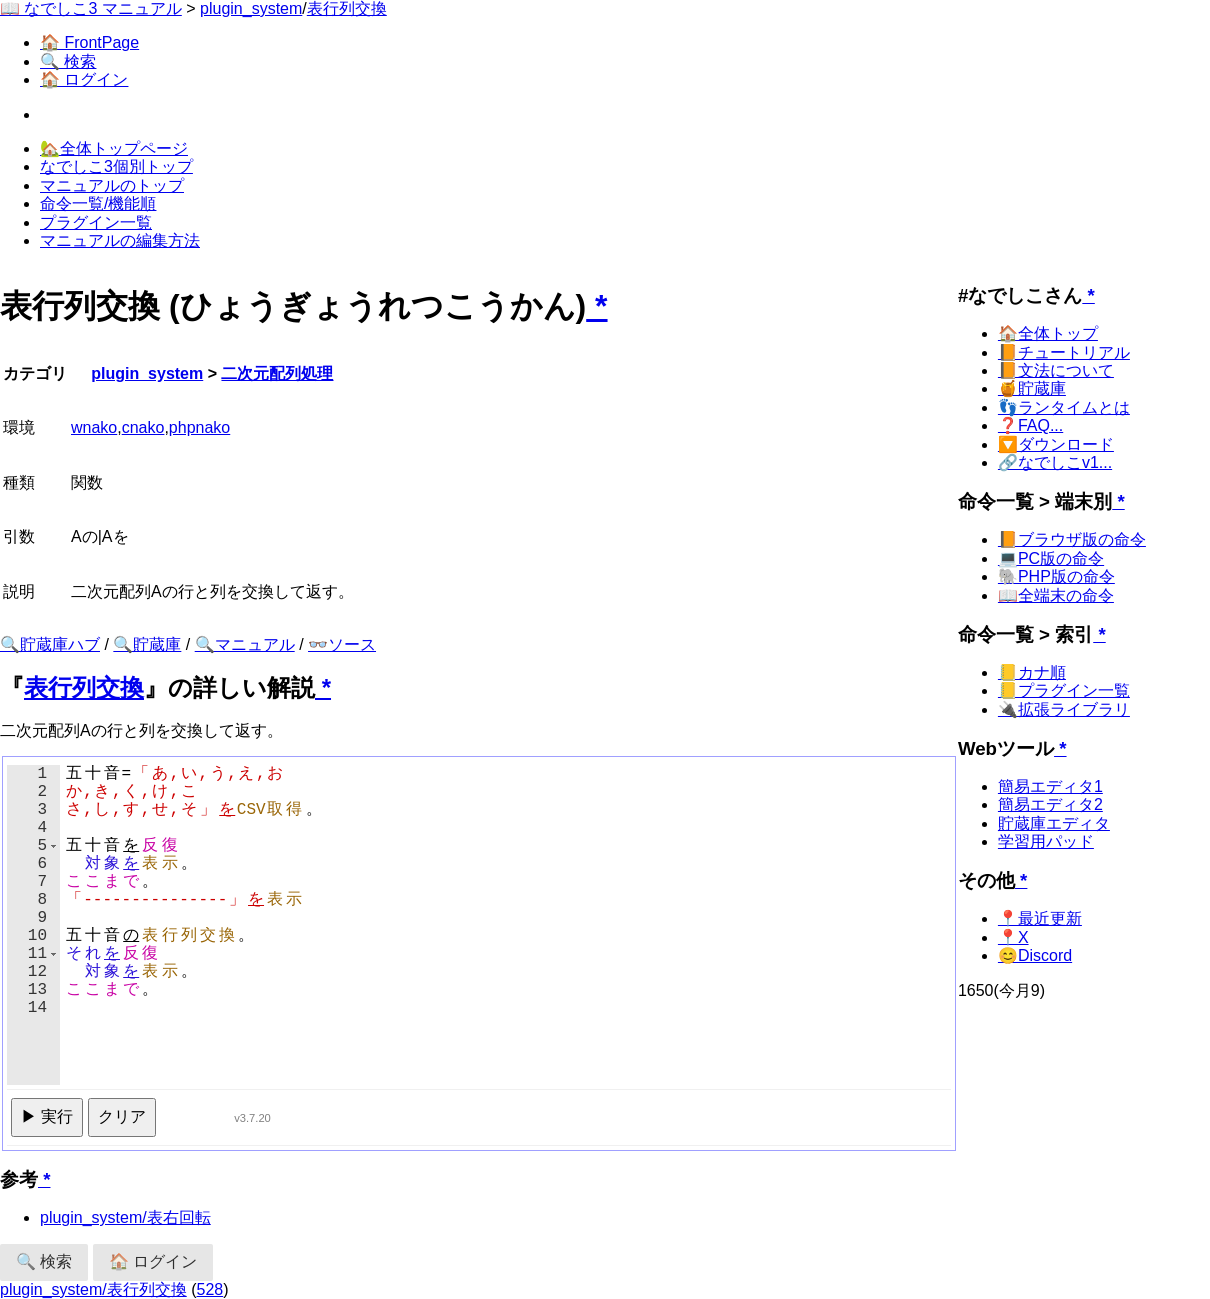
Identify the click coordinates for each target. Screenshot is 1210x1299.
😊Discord (1035, 955)
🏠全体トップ (1048, 333)
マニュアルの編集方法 (120, 240)
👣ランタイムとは (1064, 407)
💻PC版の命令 (1051, 558)
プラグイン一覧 (96, 222)
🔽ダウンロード (1056, 444)
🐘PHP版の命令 (1056, 576)
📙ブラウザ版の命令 (1072, 539)
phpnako (199, 427)
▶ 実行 (47, 1116)
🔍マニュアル (245, 644)
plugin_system (251, 8)
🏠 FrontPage (89, 42)
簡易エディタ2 (1050, 804)
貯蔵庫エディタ (1054, 823)
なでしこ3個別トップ (116, 166)
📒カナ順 (1032, 672)
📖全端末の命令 (1056, 595)
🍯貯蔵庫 (1032, 388)
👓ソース (342, 644)
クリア (122, 1116)
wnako (94, 427)
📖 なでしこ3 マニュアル (91, 8)
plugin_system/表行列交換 (93, 1289)
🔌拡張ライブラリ (1064, 709)
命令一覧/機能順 (98, 203)
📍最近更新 (1040, 918)
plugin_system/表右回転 (125, 1217)
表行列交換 (347, 8)
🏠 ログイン (84, 79)
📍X (1013, 937)
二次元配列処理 (277, 373)
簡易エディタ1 (1050, 786)
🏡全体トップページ (114, 148)
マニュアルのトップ (112, 185)
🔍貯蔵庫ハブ (50, 644)
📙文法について (1056, 370)
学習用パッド (1046, 841)
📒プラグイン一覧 (1064, 690)
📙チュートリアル (1064, 352)
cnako (143, 427)
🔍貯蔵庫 (147, 644)
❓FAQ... (1030, 425)
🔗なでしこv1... (1055, 462)
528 (210, 1289)
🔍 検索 (68, 61)
